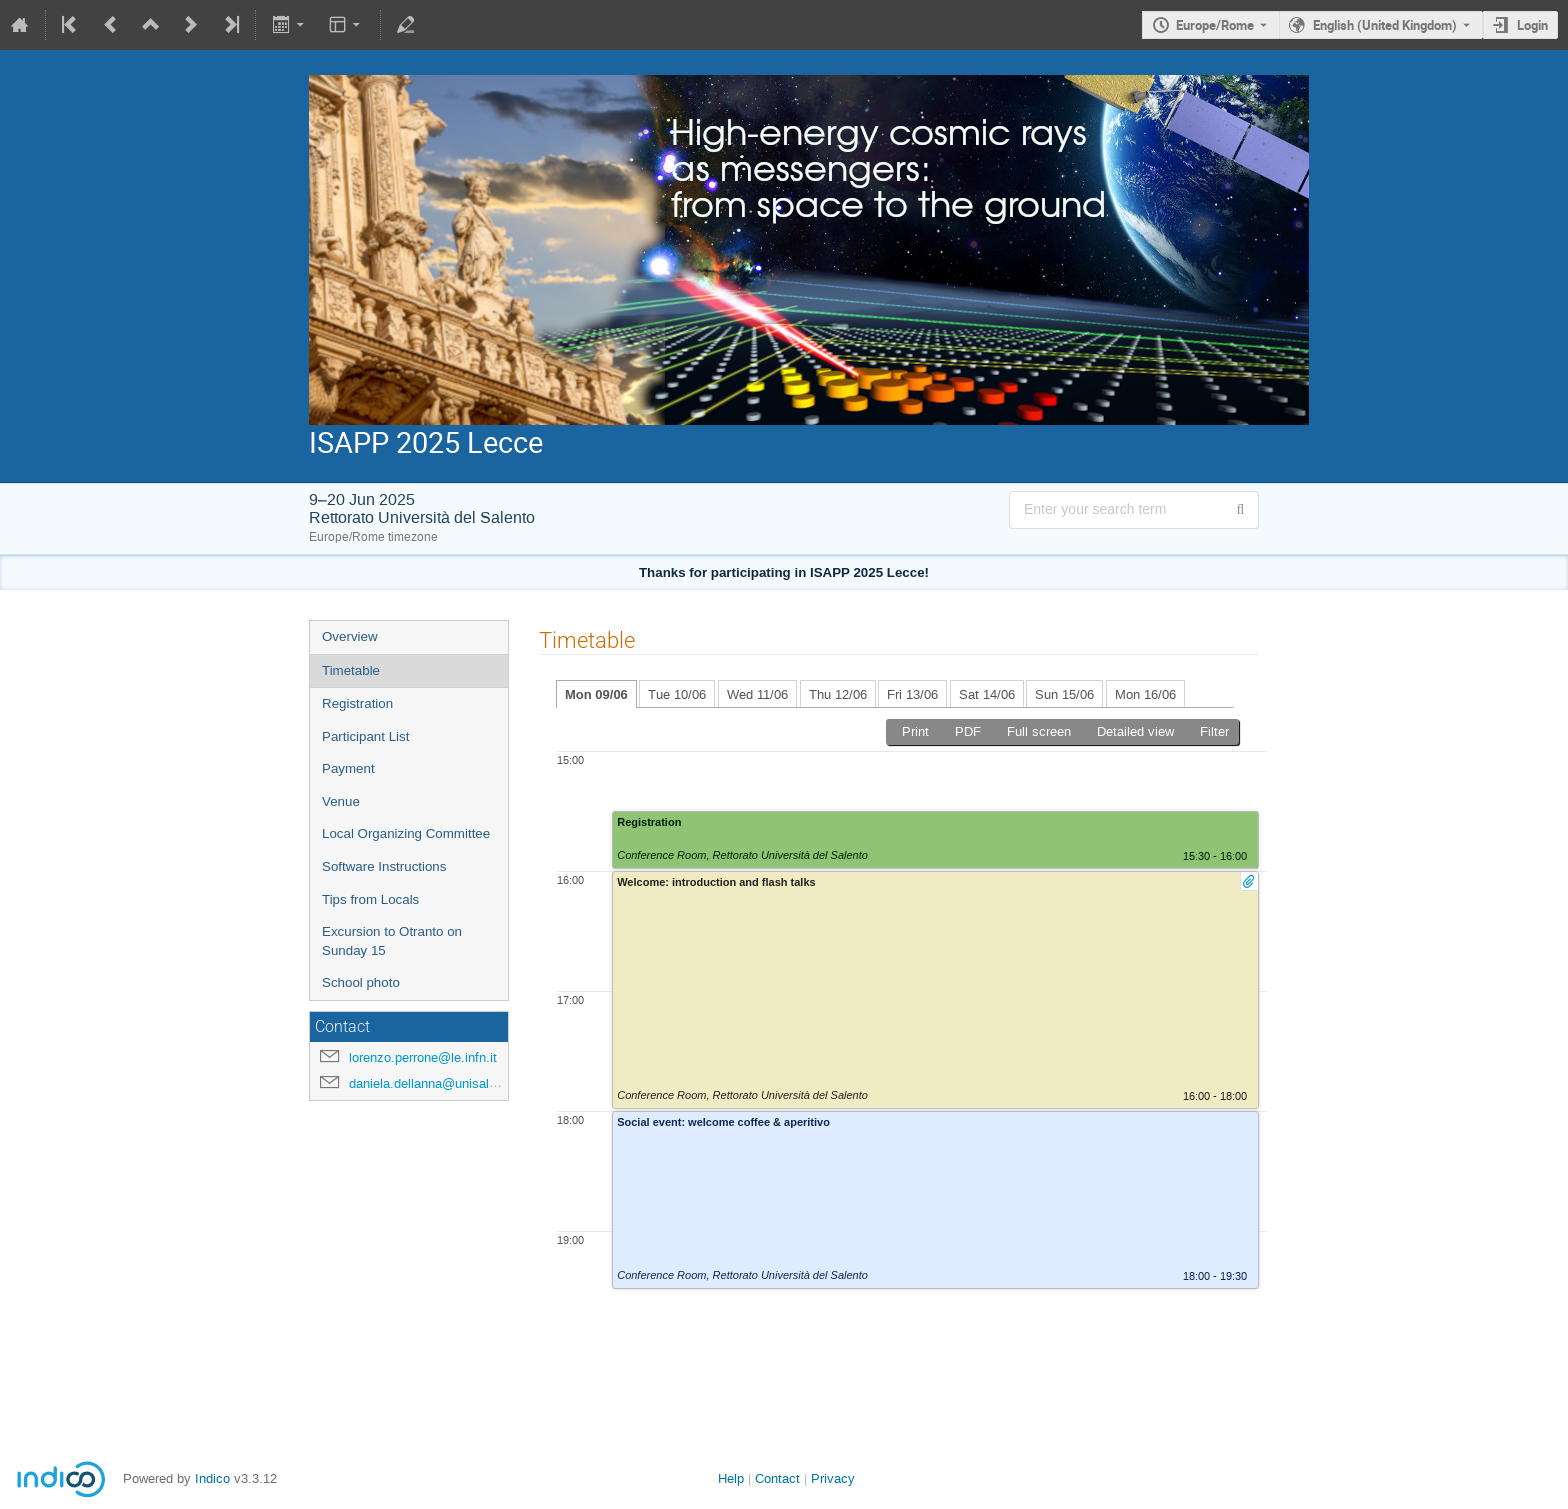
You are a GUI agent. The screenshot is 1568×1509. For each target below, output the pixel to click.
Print (915, 731)
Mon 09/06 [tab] (596, 694)
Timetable (351, 670)
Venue (341, 801)
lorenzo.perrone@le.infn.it (423, 1057)
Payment (348, 768)
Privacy (833, 1478)
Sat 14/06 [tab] (987, 694)
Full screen (1039, 731)
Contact (777, 1478)
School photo (361, 982)
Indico (212, 1478)
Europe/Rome (1215, 25)
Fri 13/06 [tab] (912, 694)
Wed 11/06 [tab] (757, 694)
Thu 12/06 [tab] (838, 694)
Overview (350, 636)
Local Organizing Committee (406, 833)
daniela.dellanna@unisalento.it (437, 1083)
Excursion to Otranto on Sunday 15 (392, 941)
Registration (357, 703)
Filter (1214, 731)
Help (731, 1478)
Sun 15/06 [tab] (1064, 694)
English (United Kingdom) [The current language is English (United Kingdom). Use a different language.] (1385, 25)
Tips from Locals (370, 899)
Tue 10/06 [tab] (677, 694)
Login (1532, 25)
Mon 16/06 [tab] (1145, 694)
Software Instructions (384, 866)
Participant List (365, 736)
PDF (968, 731)
